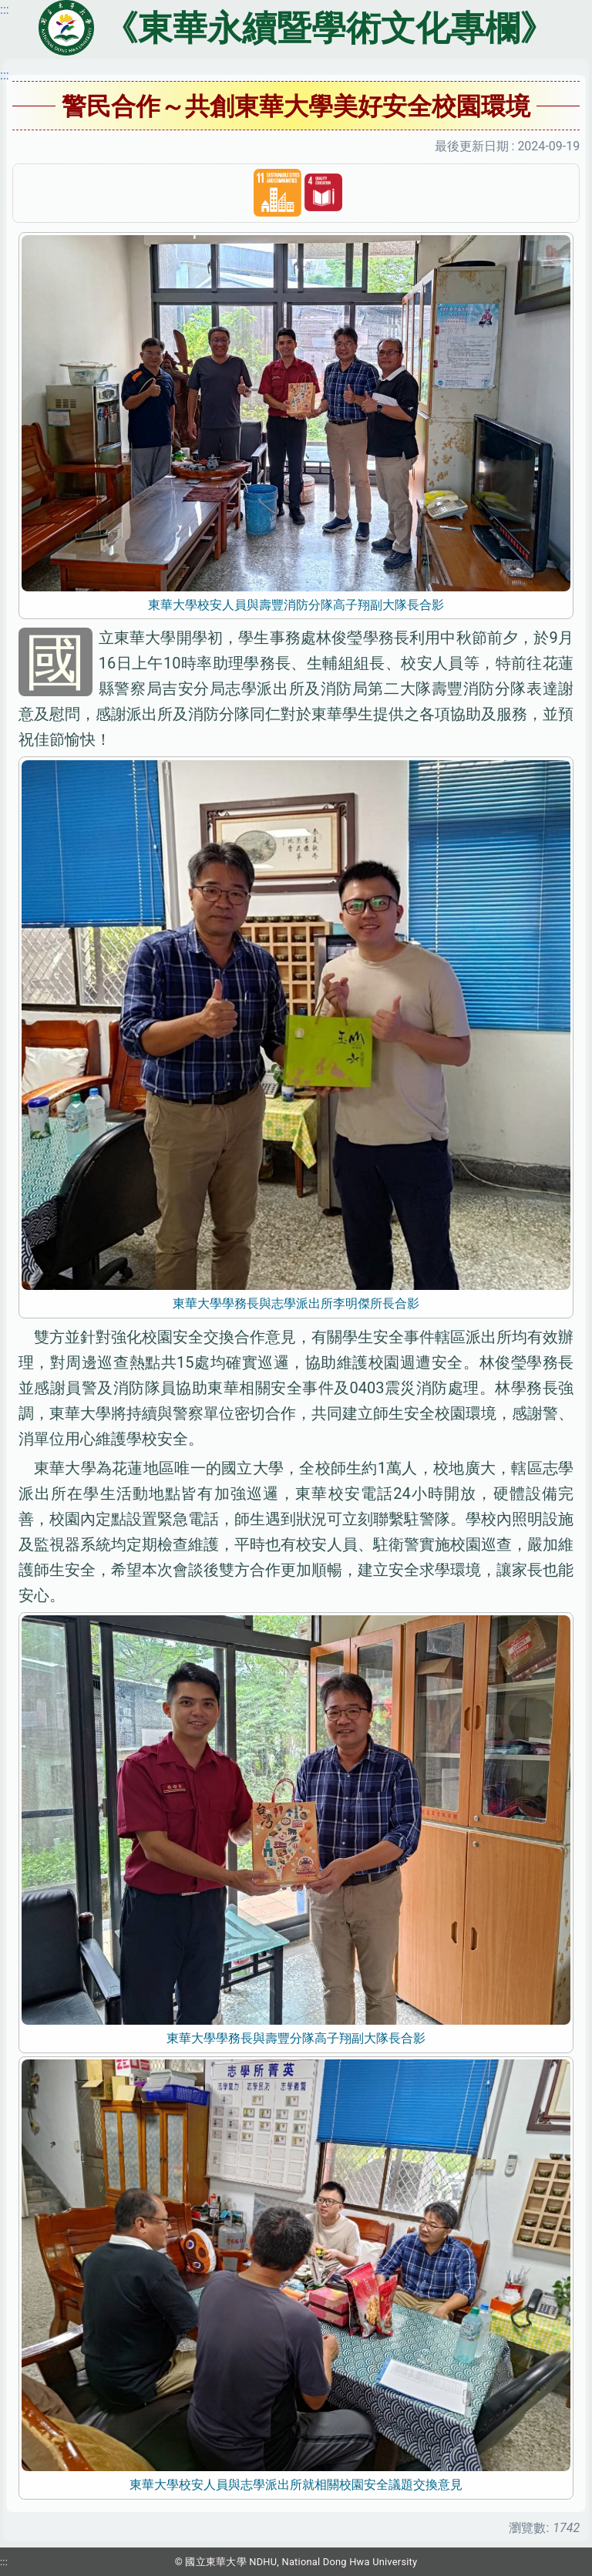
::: (4, 75)
